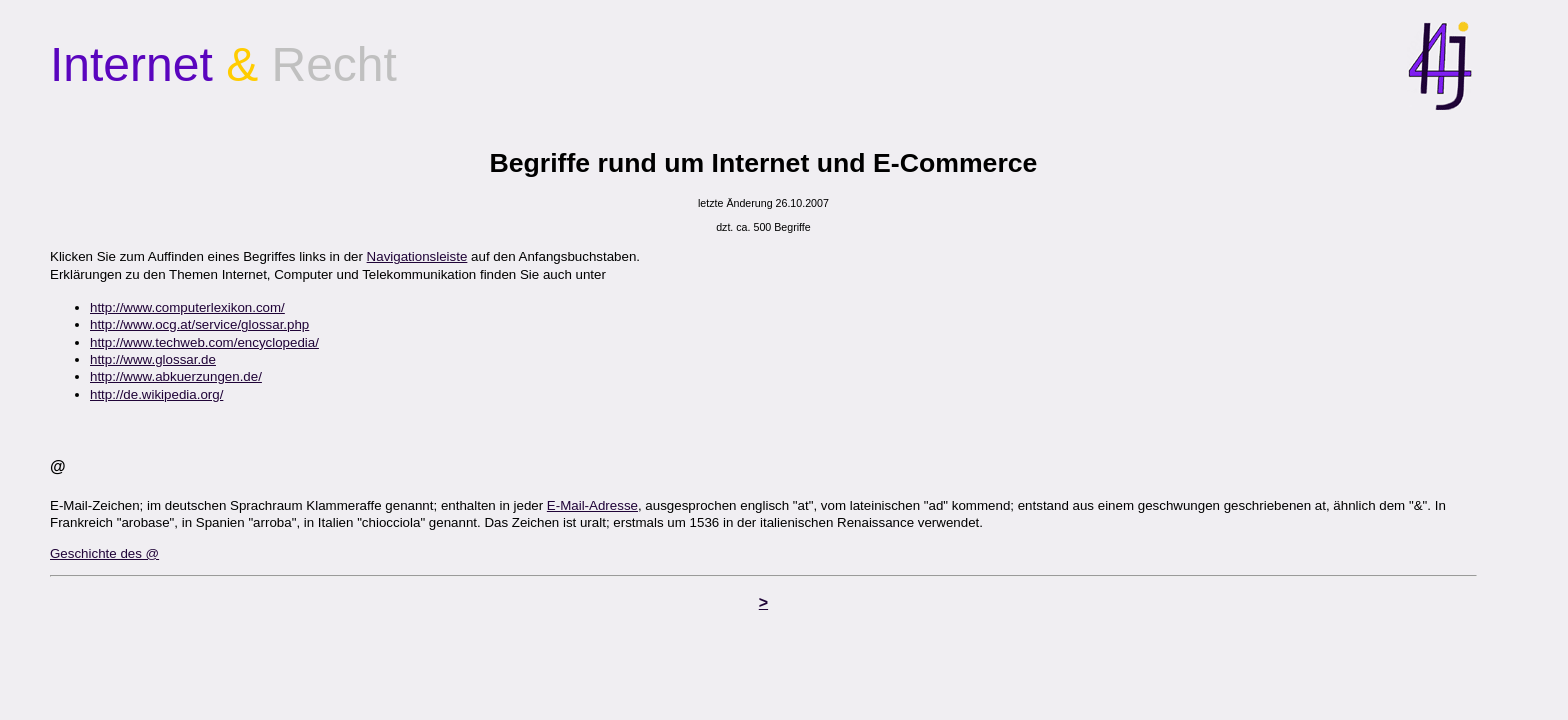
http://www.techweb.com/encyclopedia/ (204, 342)
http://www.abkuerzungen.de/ (176, 376)
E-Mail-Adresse (592, 505)
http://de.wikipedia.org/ (156, 394)
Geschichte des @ (104, 553)
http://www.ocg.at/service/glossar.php (199, 324)
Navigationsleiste (417, 256)
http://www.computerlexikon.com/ (187, 307)
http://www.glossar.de (153, 359)
